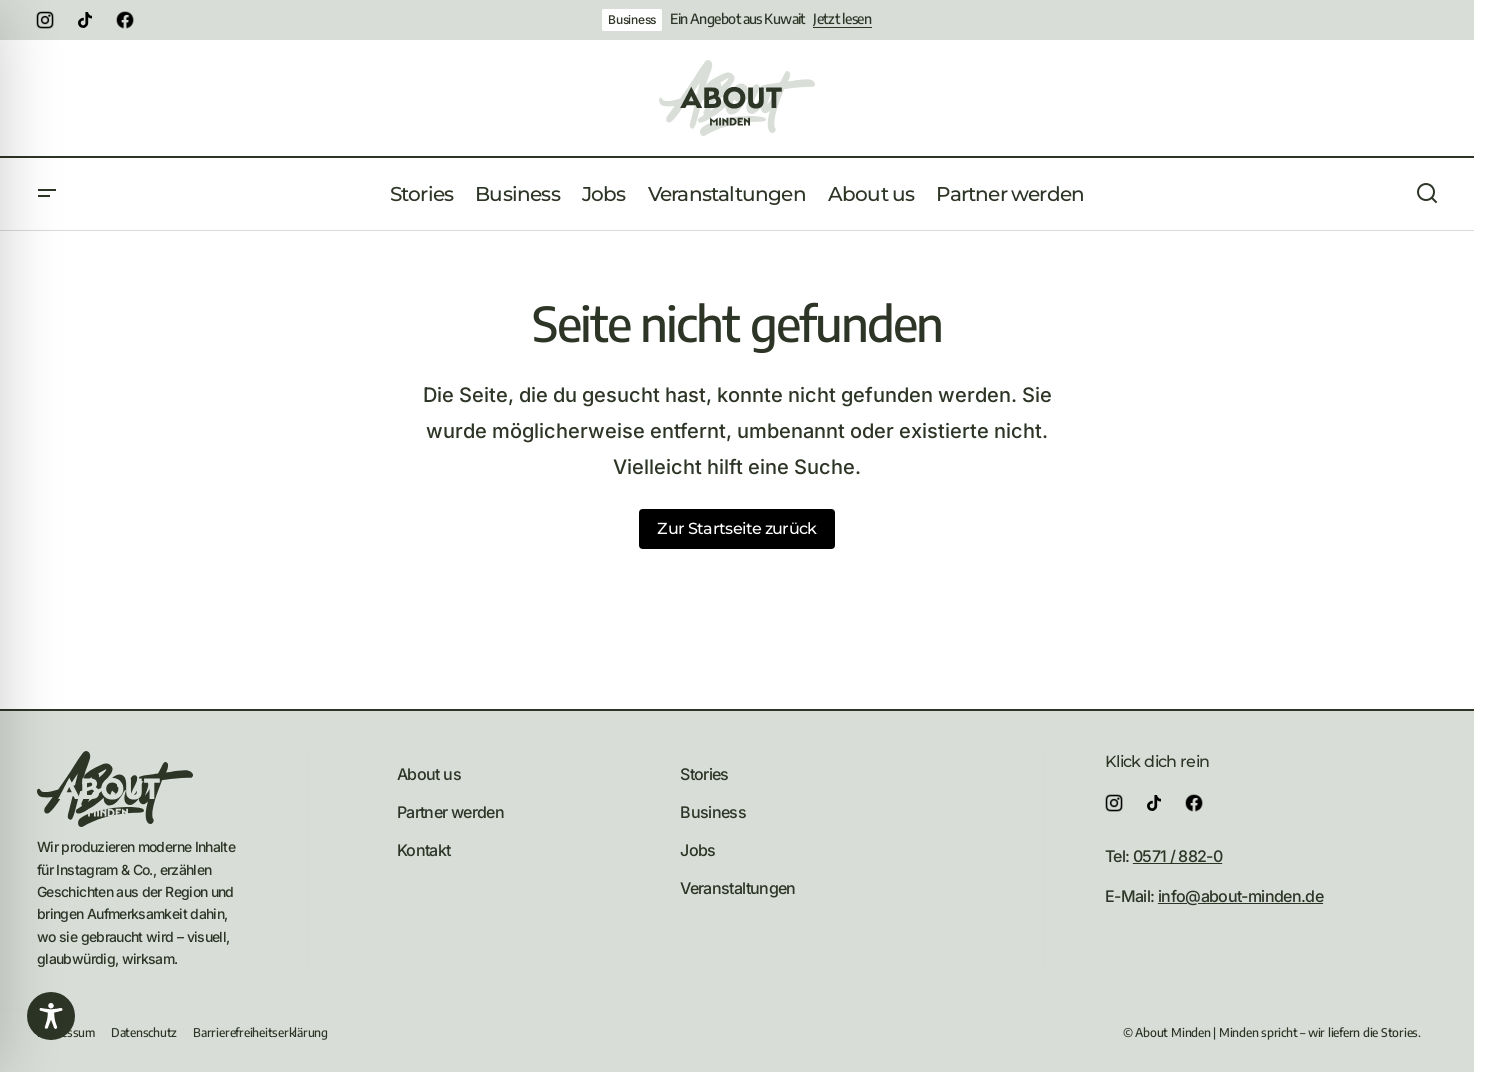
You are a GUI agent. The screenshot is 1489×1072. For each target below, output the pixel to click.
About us (429, 774)
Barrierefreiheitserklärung (260, 1032)
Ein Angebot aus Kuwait (737, 19)
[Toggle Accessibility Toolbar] (51, 1016)
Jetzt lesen (842, 19)
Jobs (697, 850)
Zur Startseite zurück (737, 528)
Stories (704, 774)
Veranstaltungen (737, 888)
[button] (47, 194)
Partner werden (450, 812)
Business (632, 19)
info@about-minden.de (1240, 896)
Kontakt (424, 850)
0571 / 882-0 (1177, 856)
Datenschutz (144, 1032)
